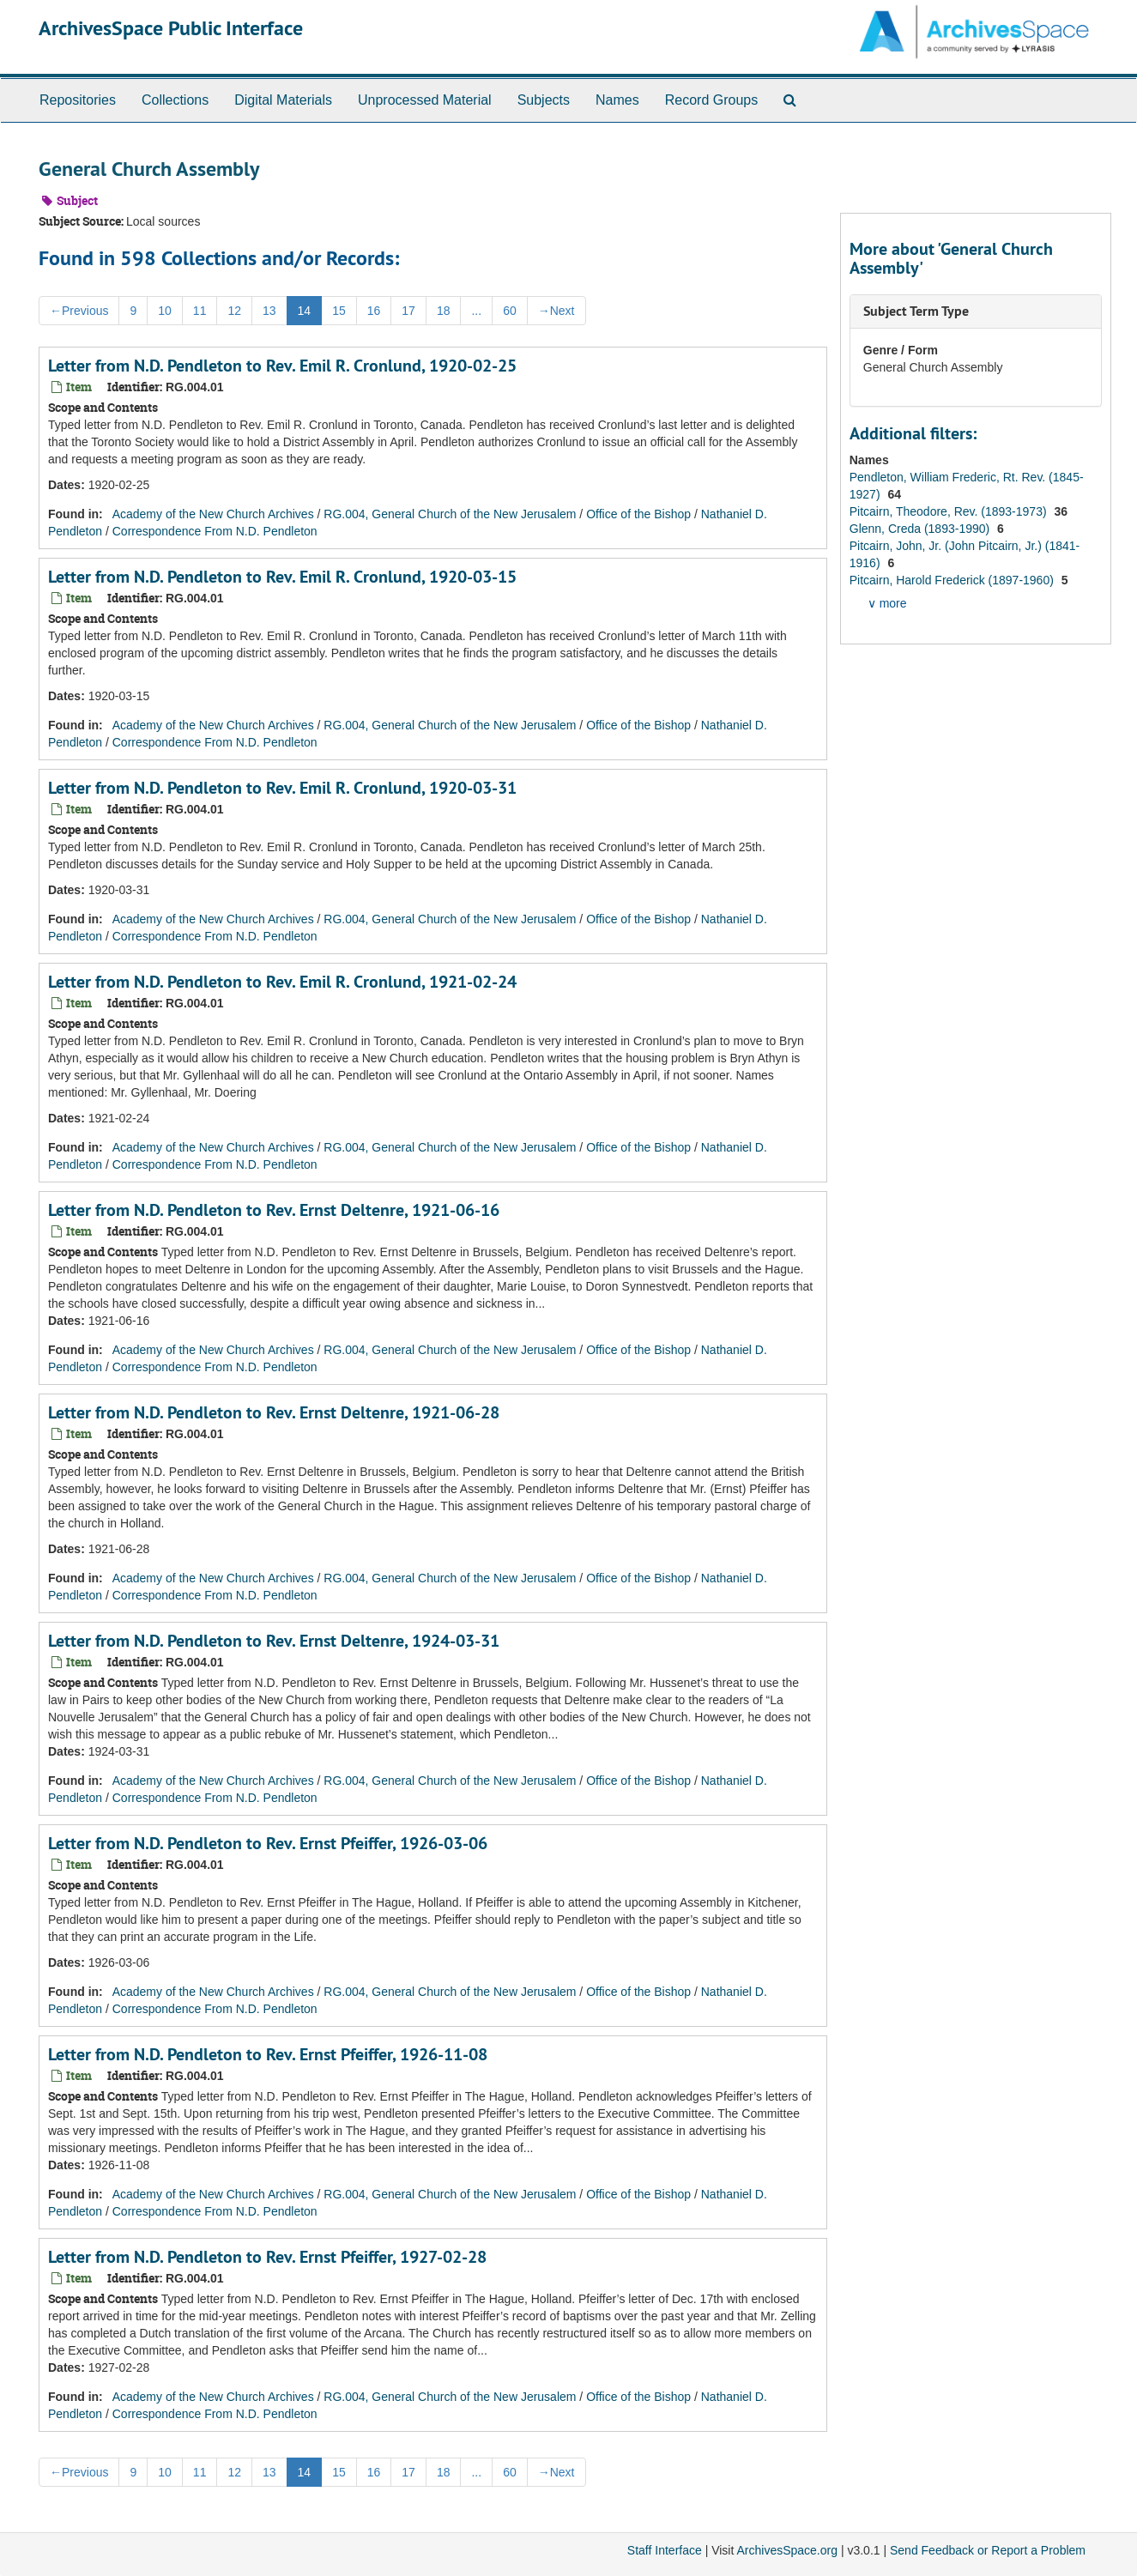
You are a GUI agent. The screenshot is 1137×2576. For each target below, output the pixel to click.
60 (510, 310)
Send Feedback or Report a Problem (988, 2550)
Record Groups (712, 100)
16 (374, 310)
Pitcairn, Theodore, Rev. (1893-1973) (950, 511)
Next (556, 310)
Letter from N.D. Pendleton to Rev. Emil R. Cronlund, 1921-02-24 (282, 982)
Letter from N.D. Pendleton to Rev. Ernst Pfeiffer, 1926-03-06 (267, 1843)
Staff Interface (664, 2550)
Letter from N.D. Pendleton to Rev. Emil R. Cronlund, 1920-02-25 (282, 365)
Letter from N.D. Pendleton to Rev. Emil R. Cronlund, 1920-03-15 (282, 576)
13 (269, 310)
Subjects (543, 100)
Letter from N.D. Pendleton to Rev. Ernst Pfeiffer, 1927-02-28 (267, 2257)
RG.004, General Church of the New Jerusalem (450, 514)
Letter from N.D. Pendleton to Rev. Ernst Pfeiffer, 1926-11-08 (267, 2054)
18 (444, 310)
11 (200, 310)
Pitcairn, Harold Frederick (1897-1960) (953, 580)
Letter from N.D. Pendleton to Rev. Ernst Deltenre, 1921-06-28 (273, 1412)
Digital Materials (283, 100)
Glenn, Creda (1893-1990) (921, 528)
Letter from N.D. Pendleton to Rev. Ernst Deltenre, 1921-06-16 (273, 1210)
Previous (79, 310)
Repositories (77, 100)
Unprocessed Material (425, 100)
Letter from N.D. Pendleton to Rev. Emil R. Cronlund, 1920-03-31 (282, 788)
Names (617, 100)
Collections (175, 100)
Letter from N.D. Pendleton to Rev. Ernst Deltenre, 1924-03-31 (273, 1641)
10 (165, 310)
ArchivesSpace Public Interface (171, 28)
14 (304, 310)
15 (339, 310)
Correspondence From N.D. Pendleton (215, 531)
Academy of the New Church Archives (213, 514)
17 (408, 310)
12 (234, 310)
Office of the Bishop (638, 514)
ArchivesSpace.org (787, 2550)
